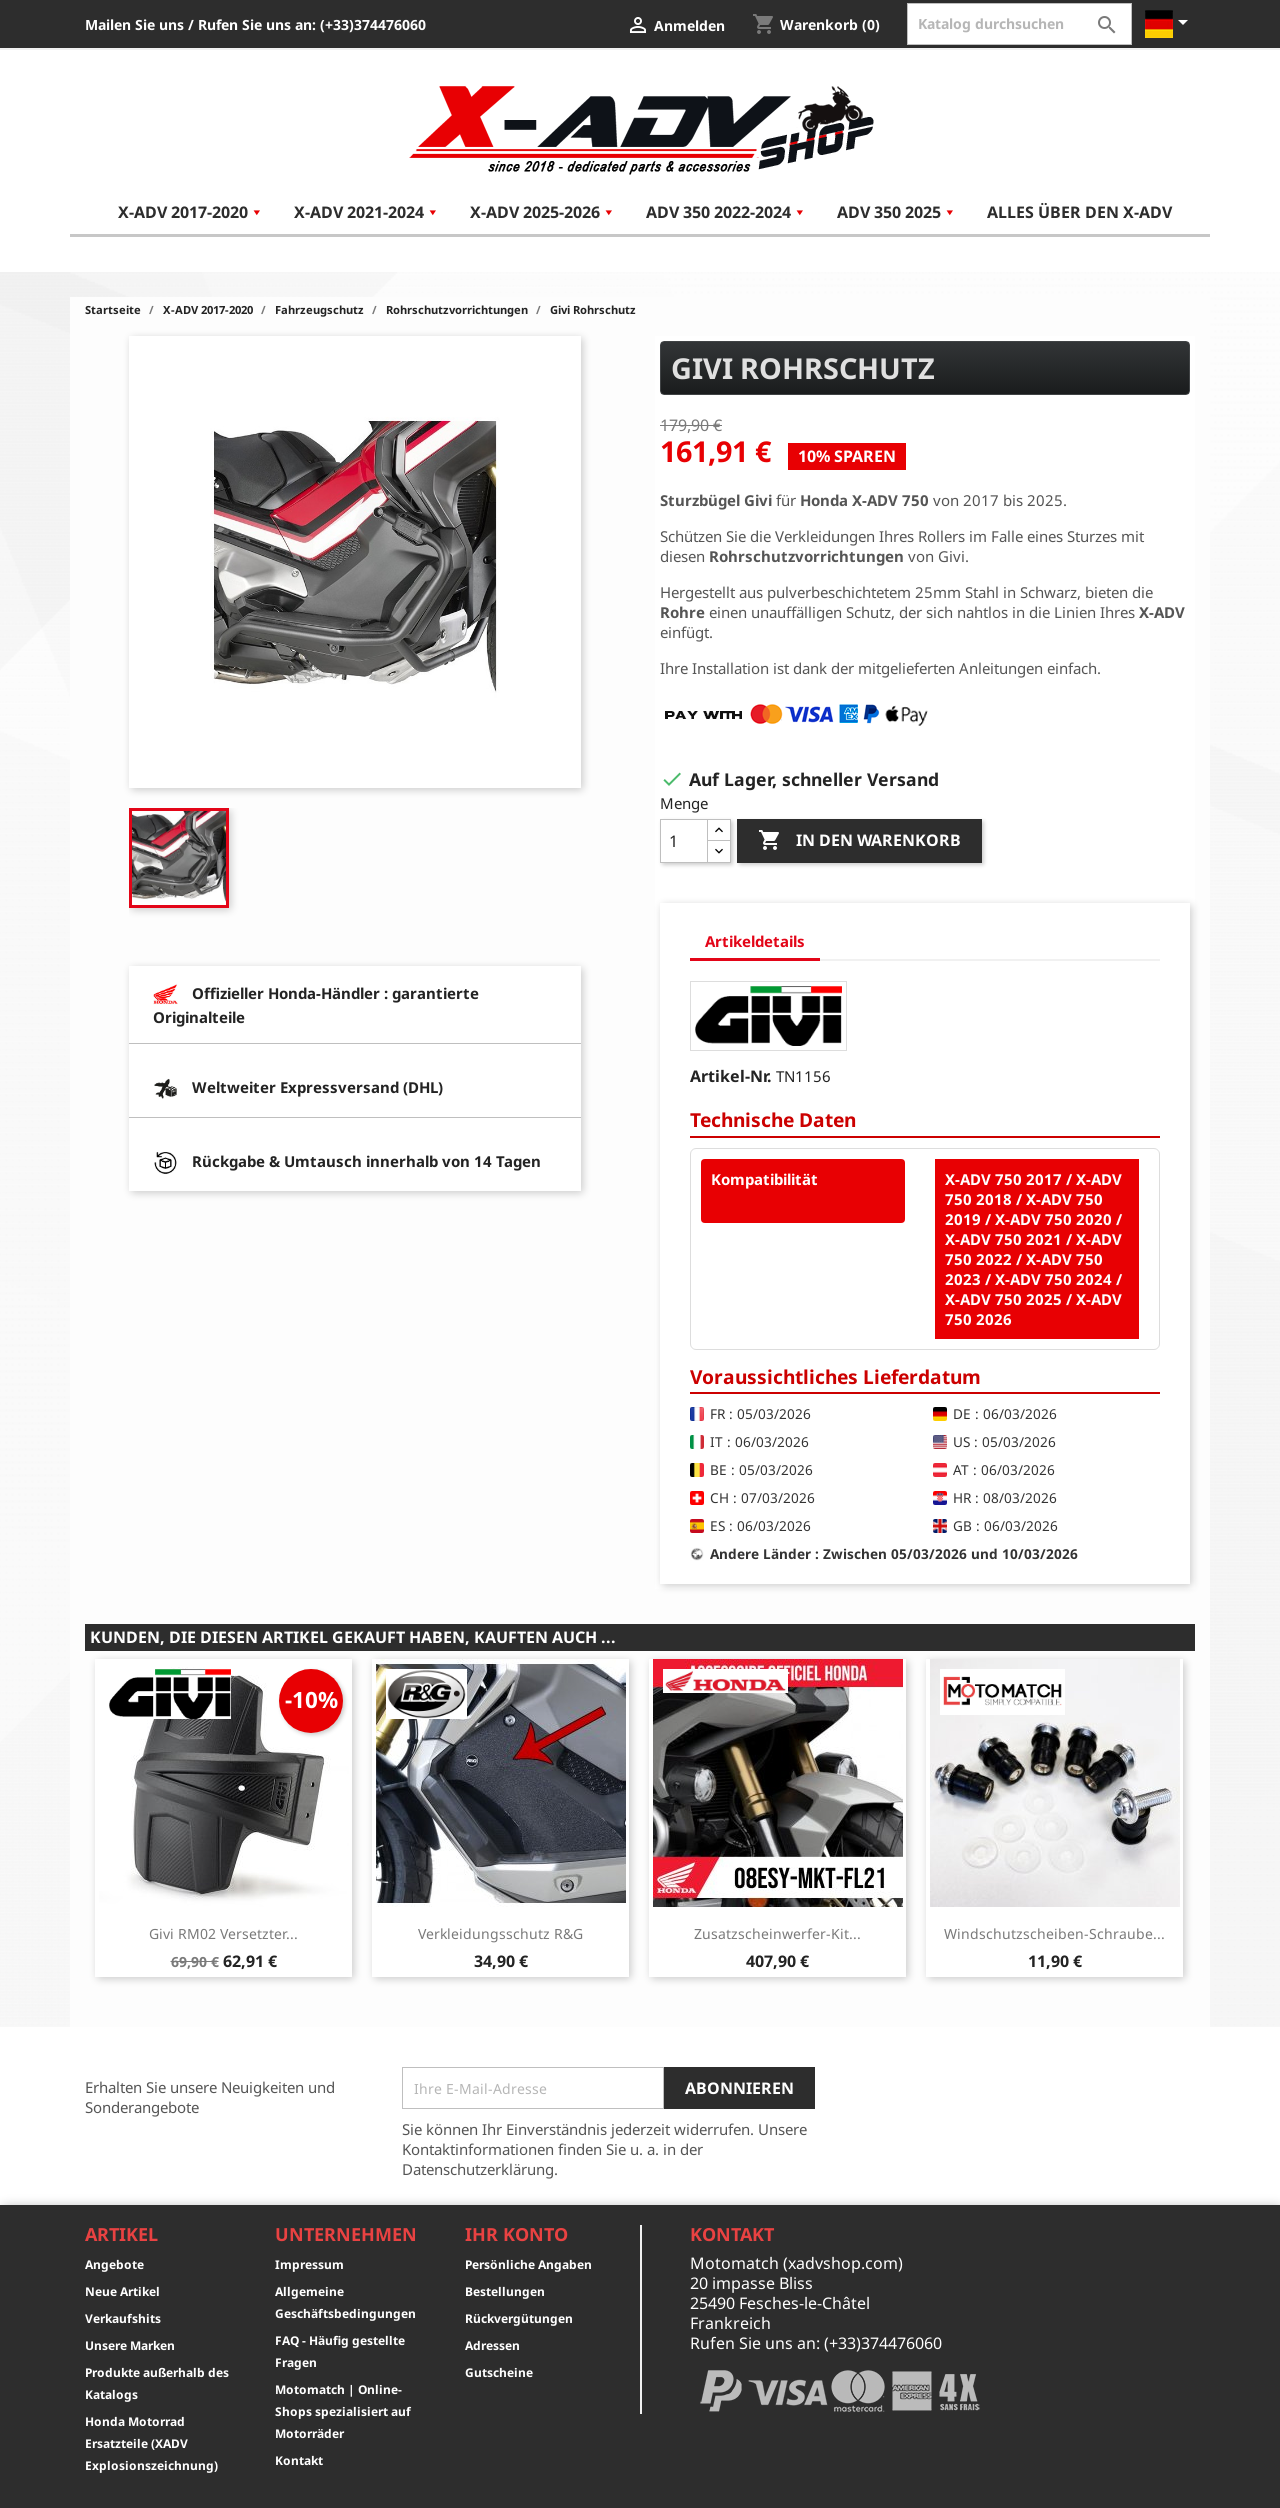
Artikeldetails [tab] (755, 941)
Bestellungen (505, 2291)
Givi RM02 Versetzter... (223, 1933)
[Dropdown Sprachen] (1170, 24)
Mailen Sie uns (134, 24)
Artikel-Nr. (731, 1076)
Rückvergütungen (519, 2318)
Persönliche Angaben (528, 2264)
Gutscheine (499, 2372)
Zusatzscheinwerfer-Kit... (777, 1933)
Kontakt (299, 2460)
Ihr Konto (516, 2234)
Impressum (309, 2264)
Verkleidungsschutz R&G (500, 1933)
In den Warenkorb (859, 841)
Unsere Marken (130, 2345)
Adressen (492, 2345)
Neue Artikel (122, 2291)
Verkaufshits (123, 2318)
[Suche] (1019, 24)
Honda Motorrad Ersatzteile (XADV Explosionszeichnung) (151, 2443)
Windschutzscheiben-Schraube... (1054, 1933)
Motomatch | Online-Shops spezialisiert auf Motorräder (343, 2411)
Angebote (114, 2264)
